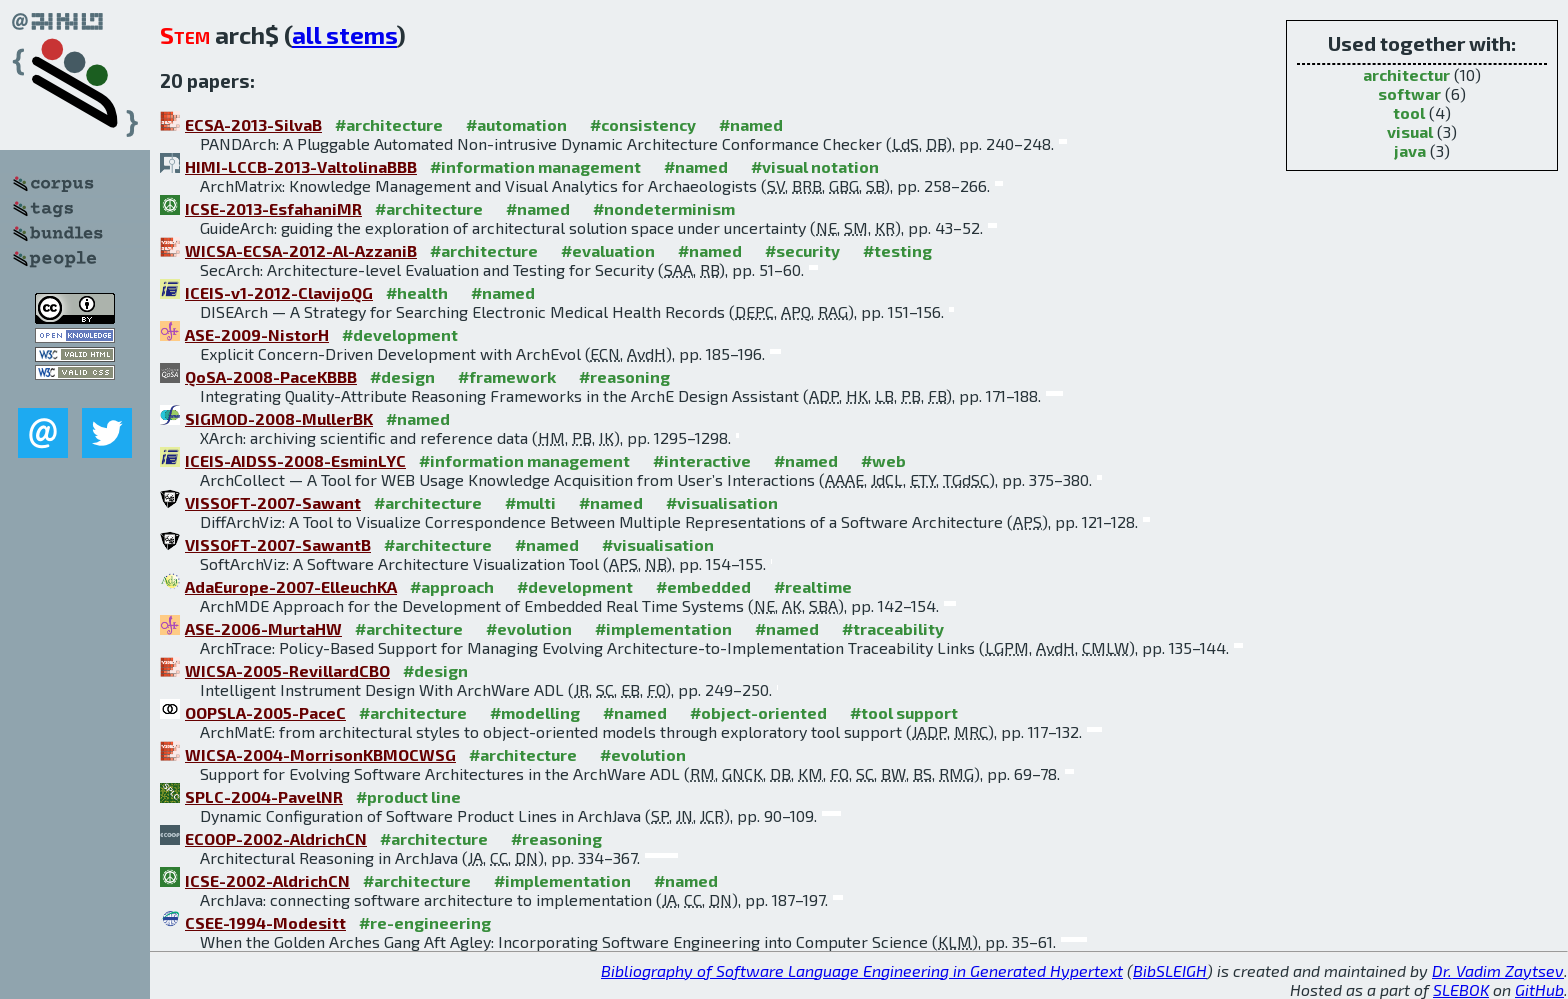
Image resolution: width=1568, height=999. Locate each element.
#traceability (893, 628)
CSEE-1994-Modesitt (265, 922)
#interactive (702, 460)
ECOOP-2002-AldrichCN (276, 838)
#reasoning (624, 376)
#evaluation (608, 250)
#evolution (529, 628)
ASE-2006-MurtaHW (263, 628)
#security (802, 250)
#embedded (703, 586)
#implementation (663, 628)
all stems (344, 34)
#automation (516, 124)
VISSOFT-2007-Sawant (273, 502)
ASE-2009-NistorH (257, 334)
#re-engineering (425, 922)
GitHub (1539, 989)
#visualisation (722, 502)
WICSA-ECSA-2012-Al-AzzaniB (301, 250)
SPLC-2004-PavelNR (264, 796)
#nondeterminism (664, 208)
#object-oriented (758, 712)
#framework (507, 376)
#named (751, 124)
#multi (530, 502)
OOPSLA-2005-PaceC (265, 712)
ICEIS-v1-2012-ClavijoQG (279, 292)
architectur (1406, 74)
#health (417, 292)
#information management (535, 166)
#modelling (535, 712)
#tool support (904, 712)
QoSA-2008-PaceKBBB (271, 376)
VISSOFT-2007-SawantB (278, 544)
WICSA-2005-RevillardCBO (287, 670)
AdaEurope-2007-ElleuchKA (291, 586)
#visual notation (815, 166)
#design (402, 376)
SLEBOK (1461, 989)
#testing (897, 250)
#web (883, 460)
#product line (408, 796)
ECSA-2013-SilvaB (253, 124)
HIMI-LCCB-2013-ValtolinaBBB (301, 166)
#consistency (643, 124)
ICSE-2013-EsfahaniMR (273, 208)
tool (1409, 112)
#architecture (389, 124)
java (1410, 150)
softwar (1409, 93)
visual (1410, 131)
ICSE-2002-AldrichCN (267, 880)
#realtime (813, 586)
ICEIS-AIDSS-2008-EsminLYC (295, 460)
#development (400, 334)
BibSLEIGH (1170, 970)
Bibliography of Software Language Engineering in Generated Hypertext (862, 970)
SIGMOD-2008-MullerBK (279, 418)
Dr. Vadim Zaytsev (1498, 970)
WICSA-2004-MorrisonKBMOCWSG (320, 754)
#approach (452, 586)
